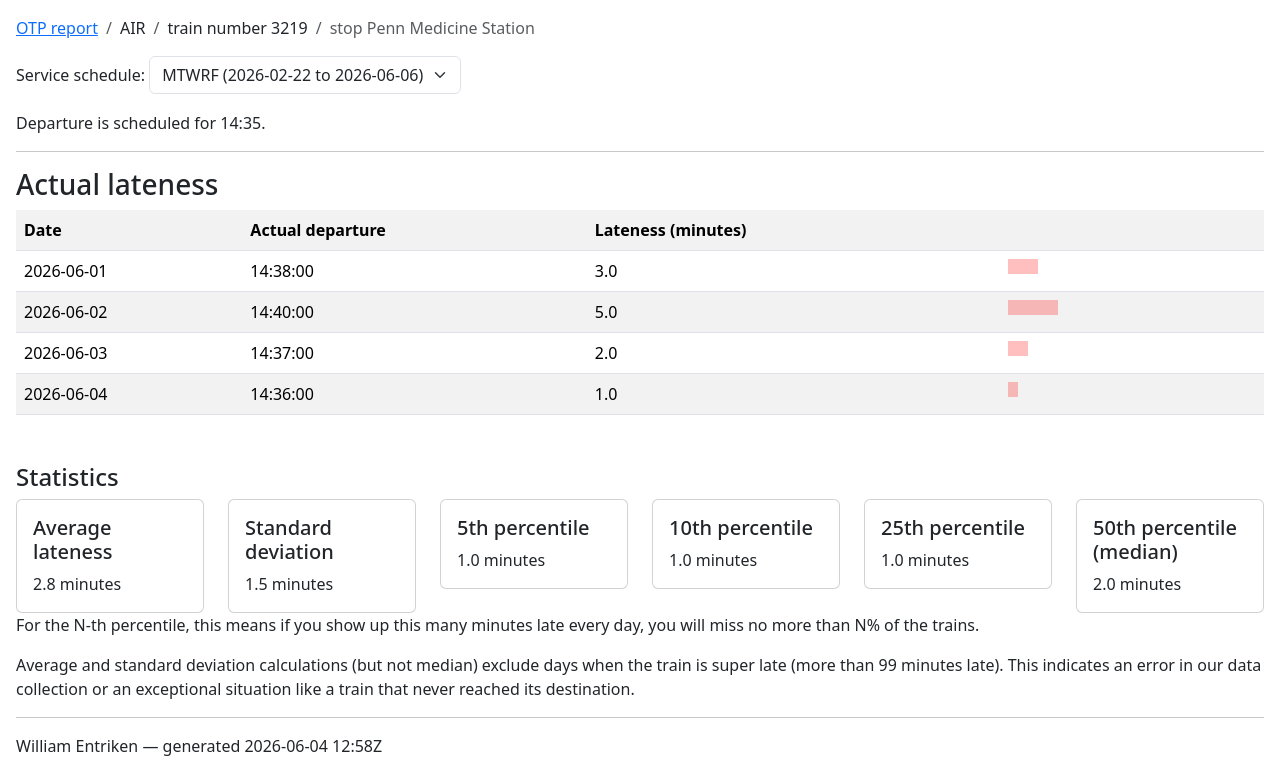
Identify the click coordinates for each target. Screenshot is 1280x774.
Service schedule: (80, 75)
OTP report (57, 28)
